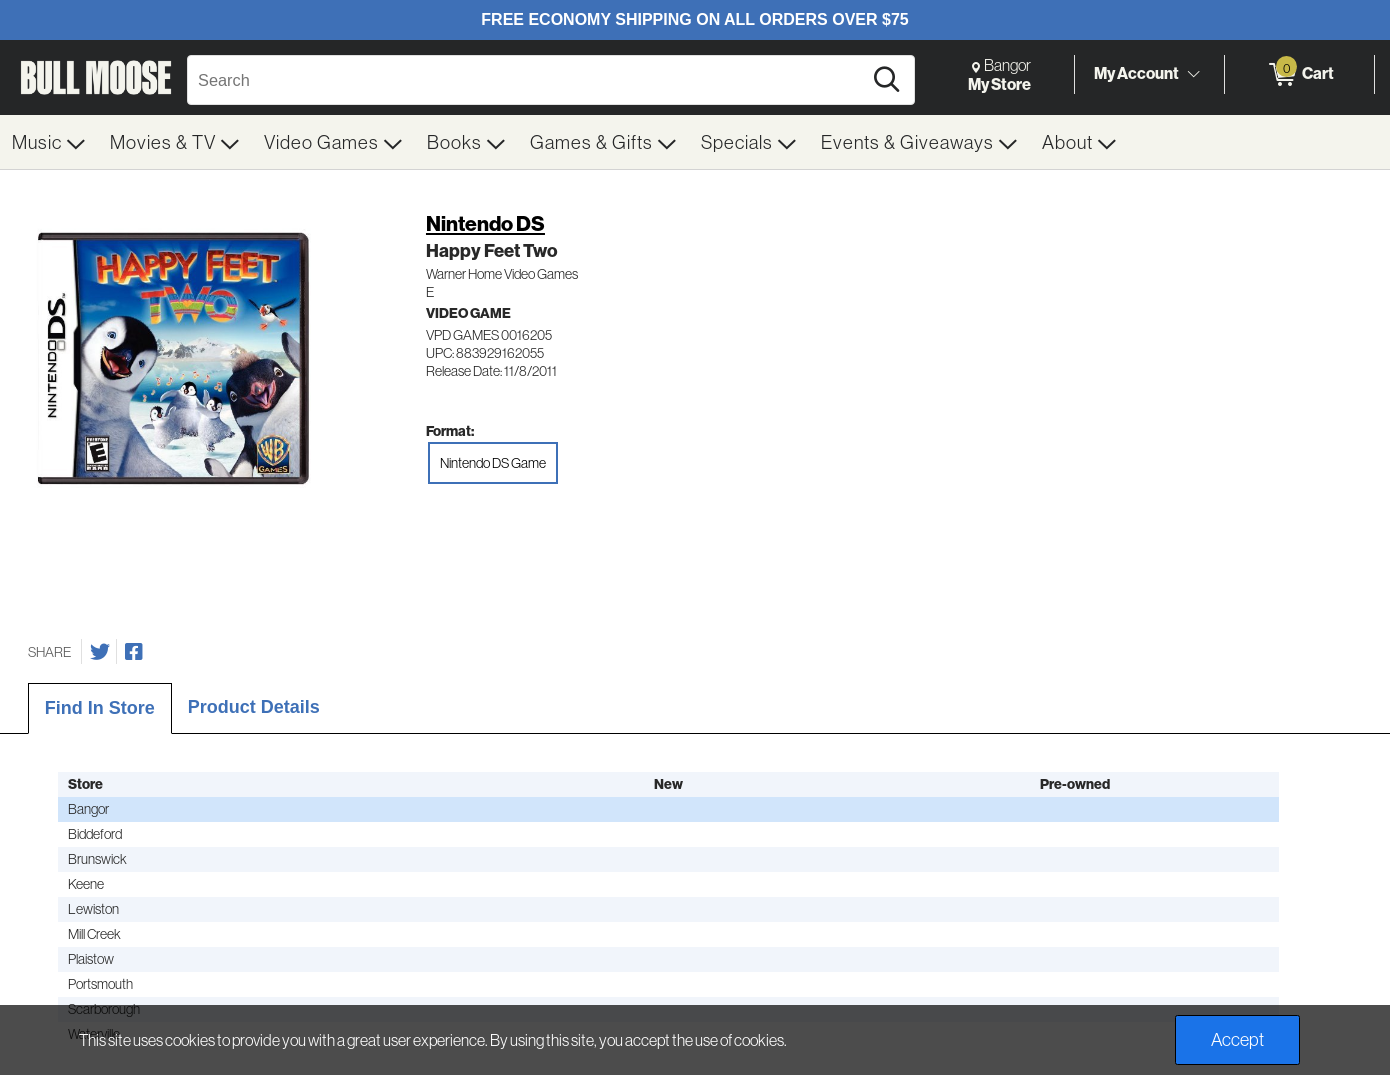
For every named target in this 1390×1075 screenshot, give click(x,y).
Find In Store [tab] (100, 708)
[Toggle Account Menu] (1193, 74)
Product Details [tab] (254, 707)
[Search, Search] (527, 80)
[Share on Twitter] (100, 652)
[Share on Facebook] (134, 652)
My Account (1136, 73)
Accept (1237, 1039)
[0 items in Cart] (1299, 75)
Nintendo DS (485, 224)
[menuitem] (49, 142)
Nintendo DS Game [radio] (493, 463)
